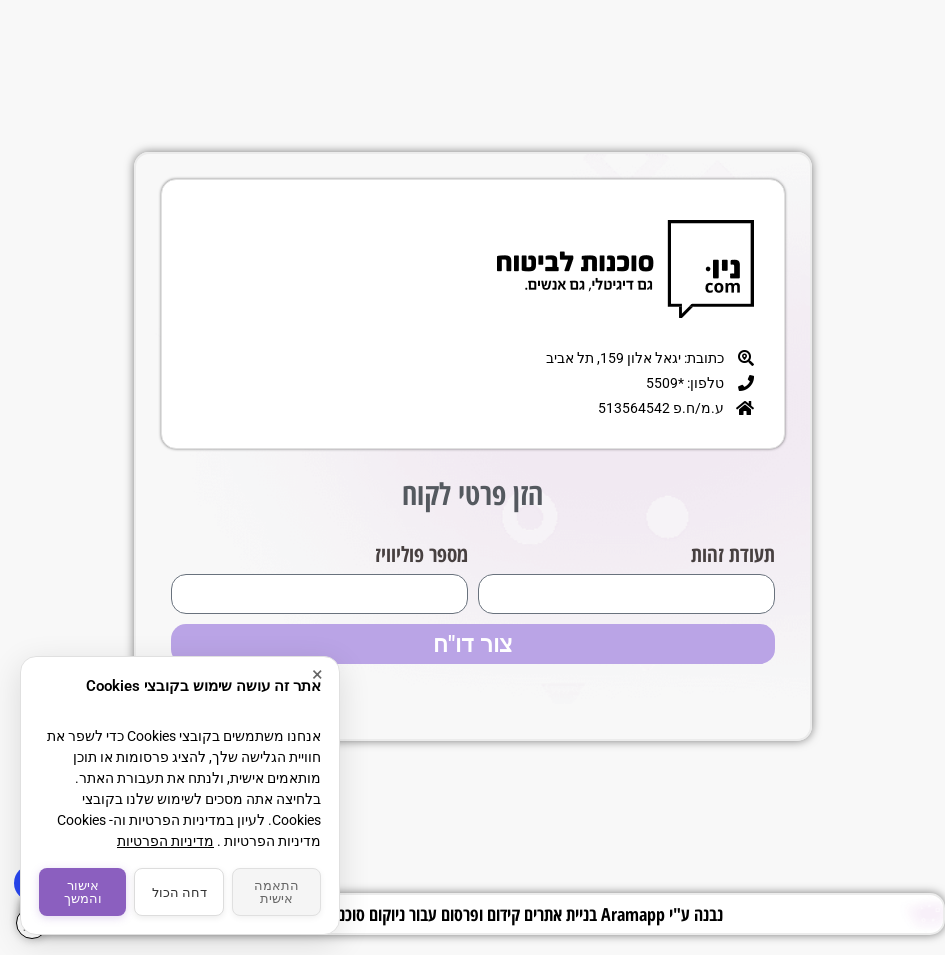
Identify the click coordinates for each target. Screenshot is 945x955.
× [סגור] (317, 675)
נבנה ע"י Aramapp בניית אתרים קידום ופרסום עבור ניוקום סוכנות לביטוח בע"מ (482, 914)
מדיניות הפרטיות (165, 841)
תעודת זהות (733, 554)
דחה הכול (179, 892)
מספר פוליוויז (421, 554)
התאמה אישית (276, 892)
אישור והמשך (83, 892)
